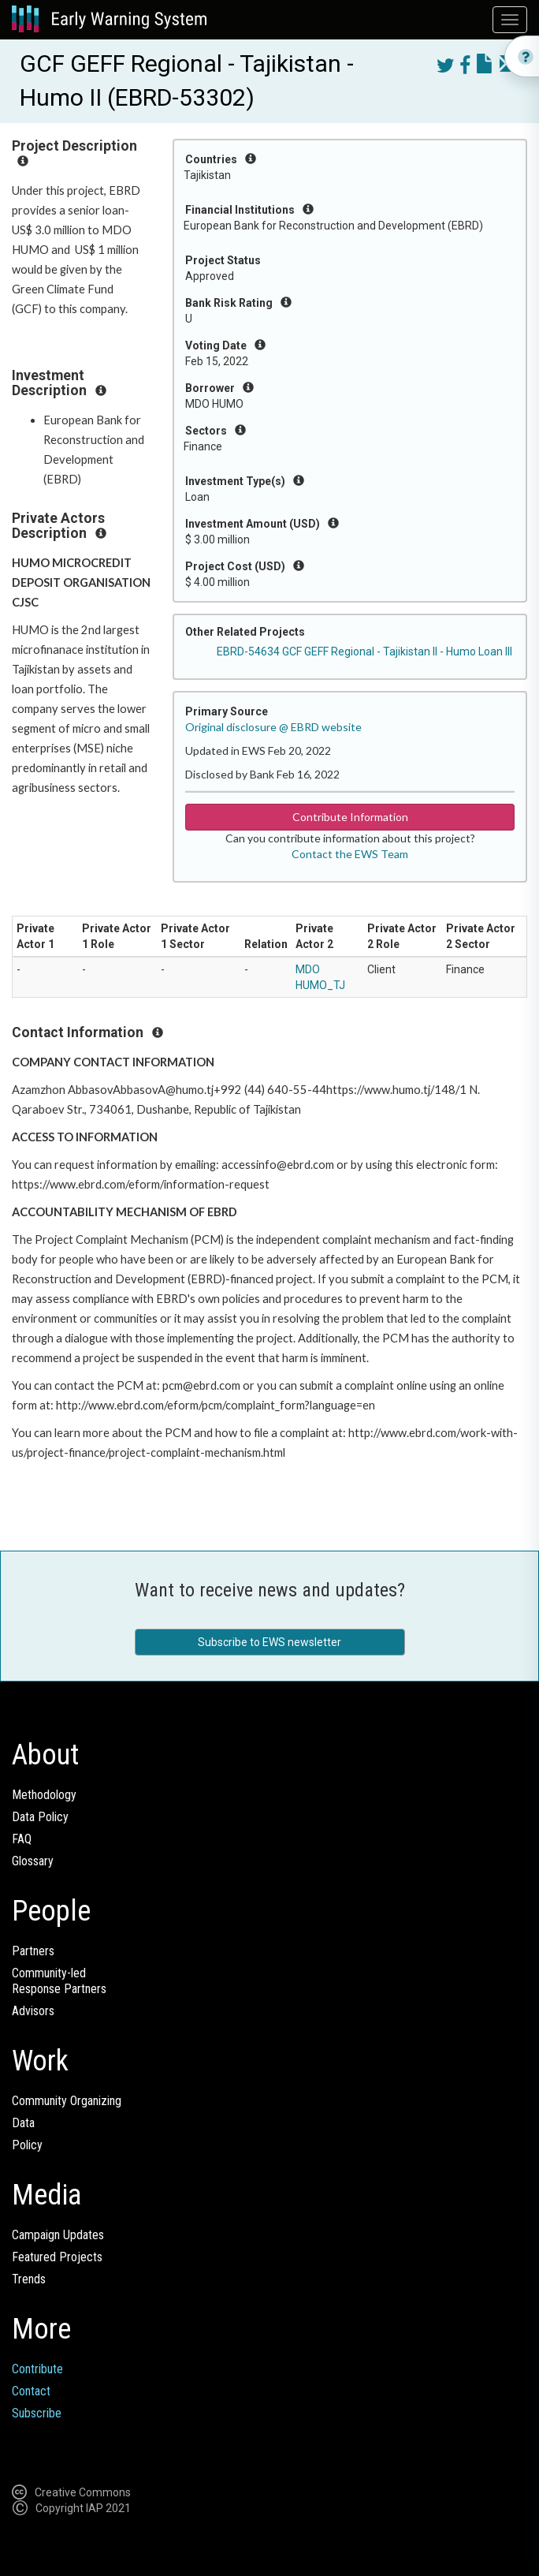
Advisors (33, 2010)
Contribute (37, 2368)
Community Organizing (66, 2100)
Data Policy (40, 1816)
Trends (29, 2279)
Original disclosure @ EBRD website (273, 727)
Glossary (33, 1861)
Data (23, 2122)
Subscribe (36, 2413)
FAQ (22, 1838)
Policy (27, 2144)
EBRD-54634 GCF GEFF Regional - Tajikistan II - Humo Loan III (364, 651)
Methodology (44, 1794)
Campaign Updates (58, 2234)
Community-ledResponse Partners (59, 1981)
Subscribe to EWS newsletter (269, 1642)
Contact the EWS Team (350, 854)
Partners (33, 1950)
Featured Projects (57, 2256)
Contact (31, 2391)
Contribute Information (350, 816)
